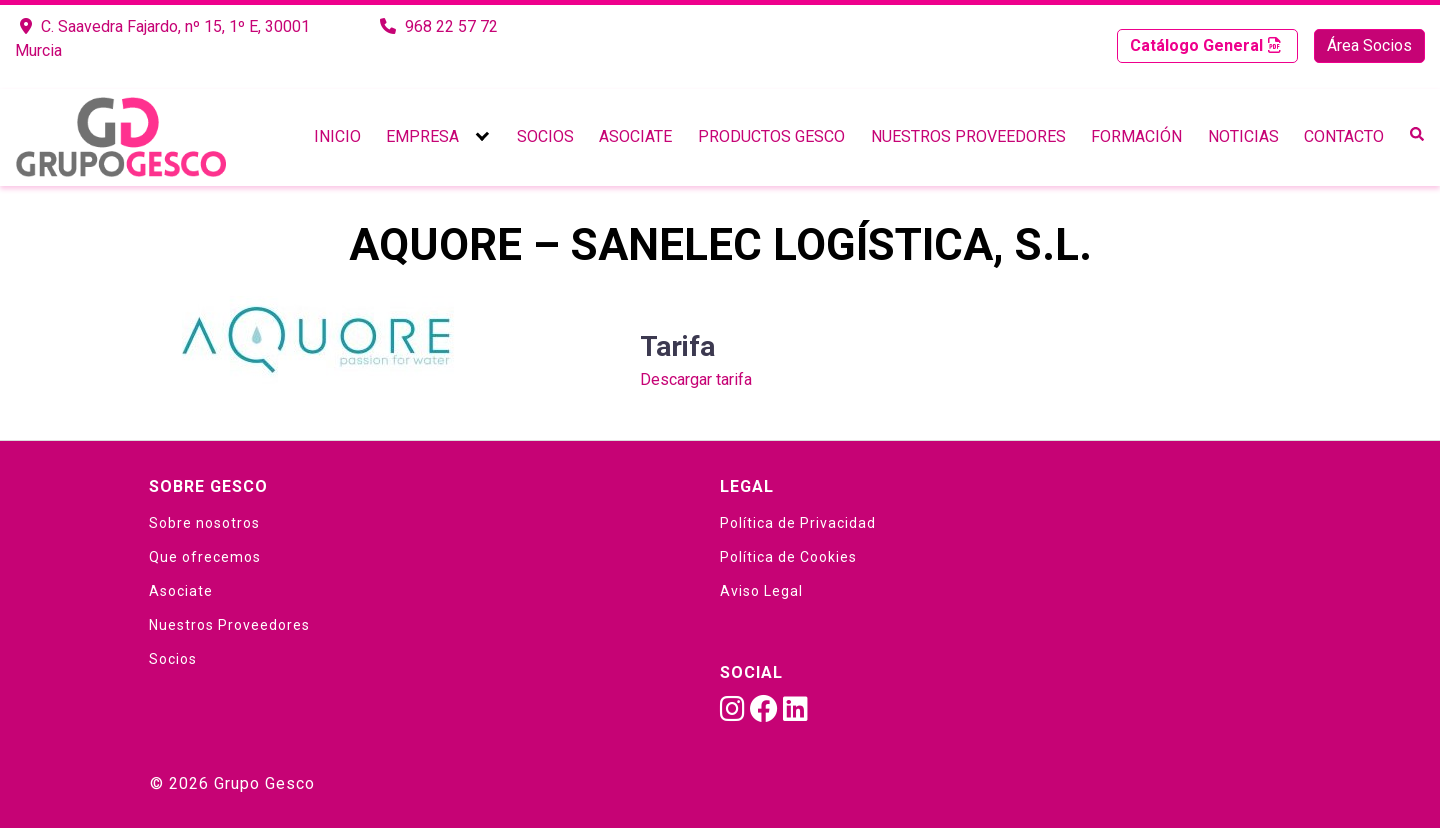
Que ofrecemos (205, 557)
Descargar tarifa (696, 379)
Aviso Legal (761, 591)
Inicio (337, 136)
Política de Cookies (788, 557)
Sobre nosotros (204, 523)
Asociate (635, 136)
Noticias (1243, 136)
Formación (1136, 136)
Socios (545, 136)
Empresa (422, 136)
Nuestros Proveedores (968, 136)
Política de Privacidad (798, 523)
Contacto (1344, 136)
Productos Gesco (771, 136)
